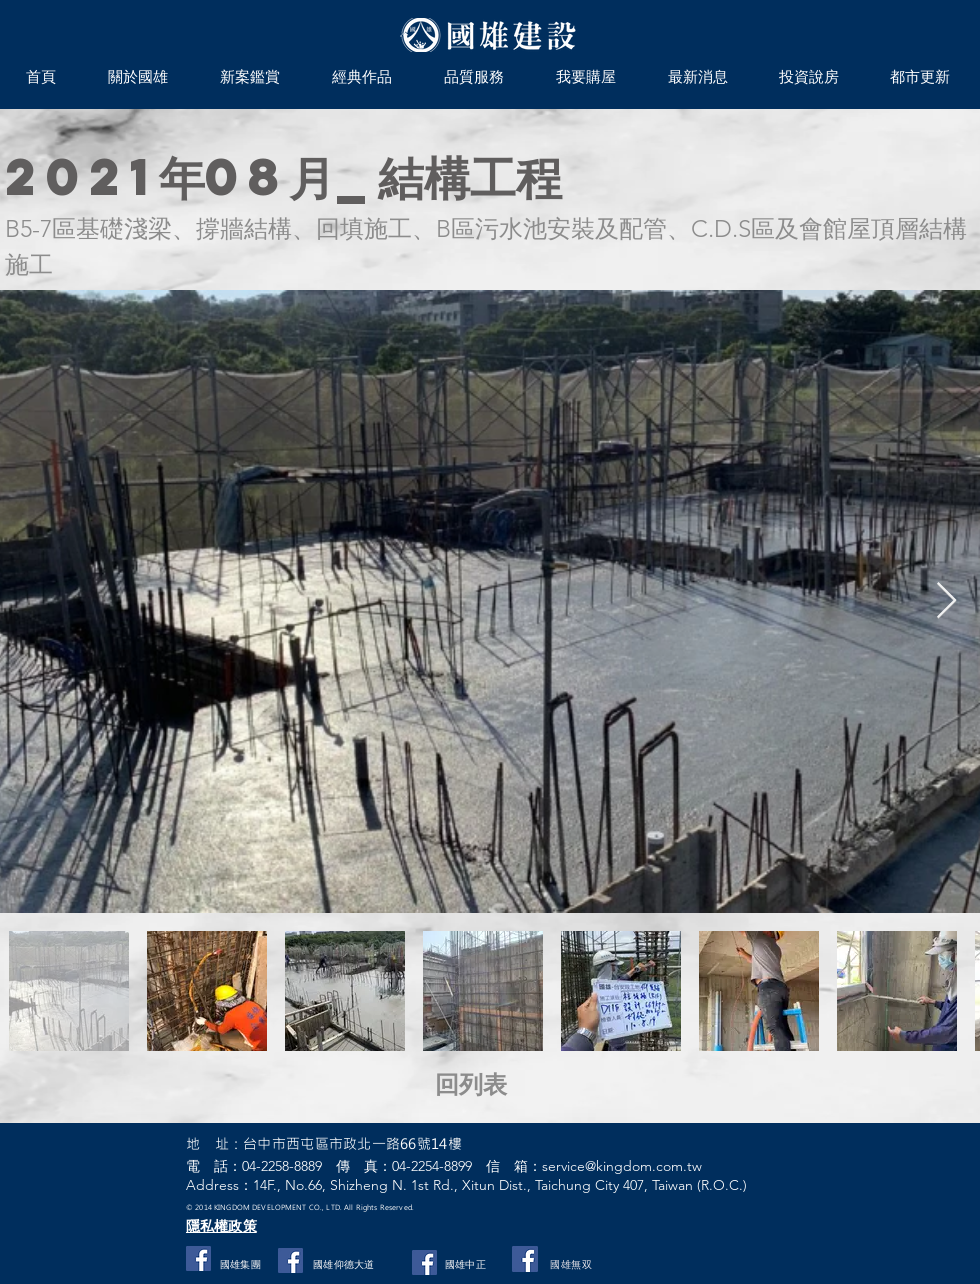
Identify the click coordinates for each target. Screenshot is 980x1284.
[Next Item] (946, 601)
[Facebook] (424, 1262)
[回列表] (496, 1085)
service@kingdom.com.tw (622, 1166)
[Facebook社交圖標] (198, 1258)
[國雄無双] (525, 1259)
